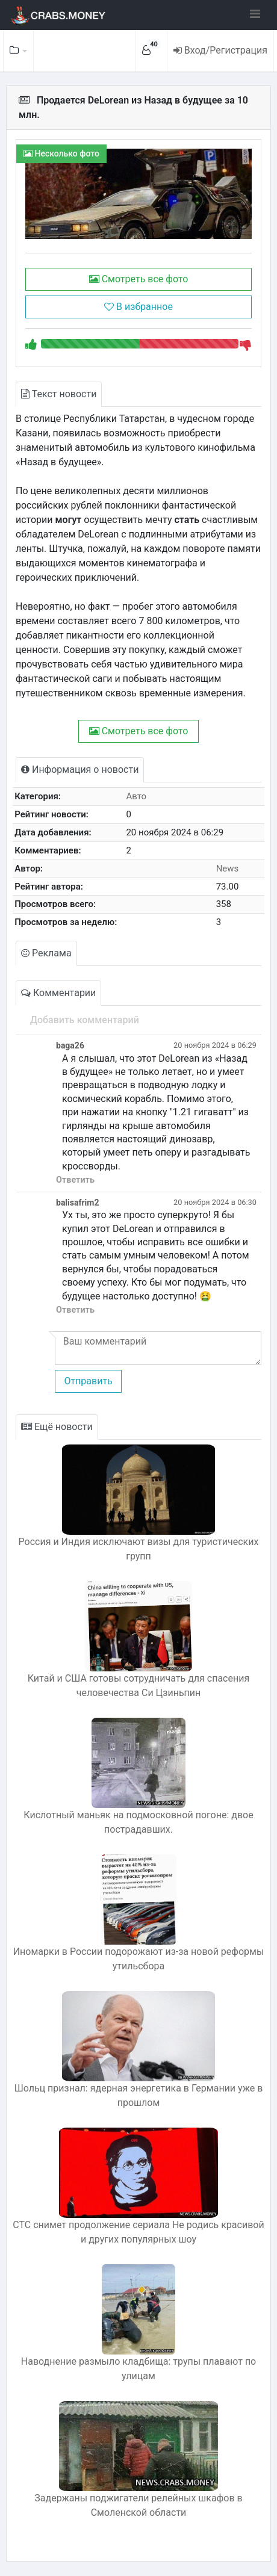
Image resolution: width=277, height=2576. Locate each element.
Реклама (46, 953)
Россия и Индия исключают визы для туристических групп (139, 1549)
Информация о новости (79, 769)
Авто (136, 796)
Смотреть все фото (138, 279)
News (227, 868)
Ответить (75, 1180)
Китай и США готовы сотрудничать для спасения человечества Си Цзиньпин (138, 1685)
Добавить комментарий (84, 1020)
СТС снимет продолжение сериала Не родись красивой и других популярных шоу (138, 2232)
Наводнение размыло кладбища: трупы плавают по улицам (138, 2369)
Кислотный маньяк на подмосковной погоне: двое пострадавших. (138, 1822)
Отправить (88, 1381)
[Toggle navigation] (255, 14)
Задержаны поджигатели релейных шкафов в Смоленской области (138, 2505)
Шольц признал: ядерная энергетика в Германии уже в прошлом (138, 2095)
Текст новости (58, 394)
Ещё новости (57, 1426)
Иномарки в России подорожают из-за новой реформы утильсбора (138, 1959)
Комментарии (58, 993)
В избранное (138, 306)
